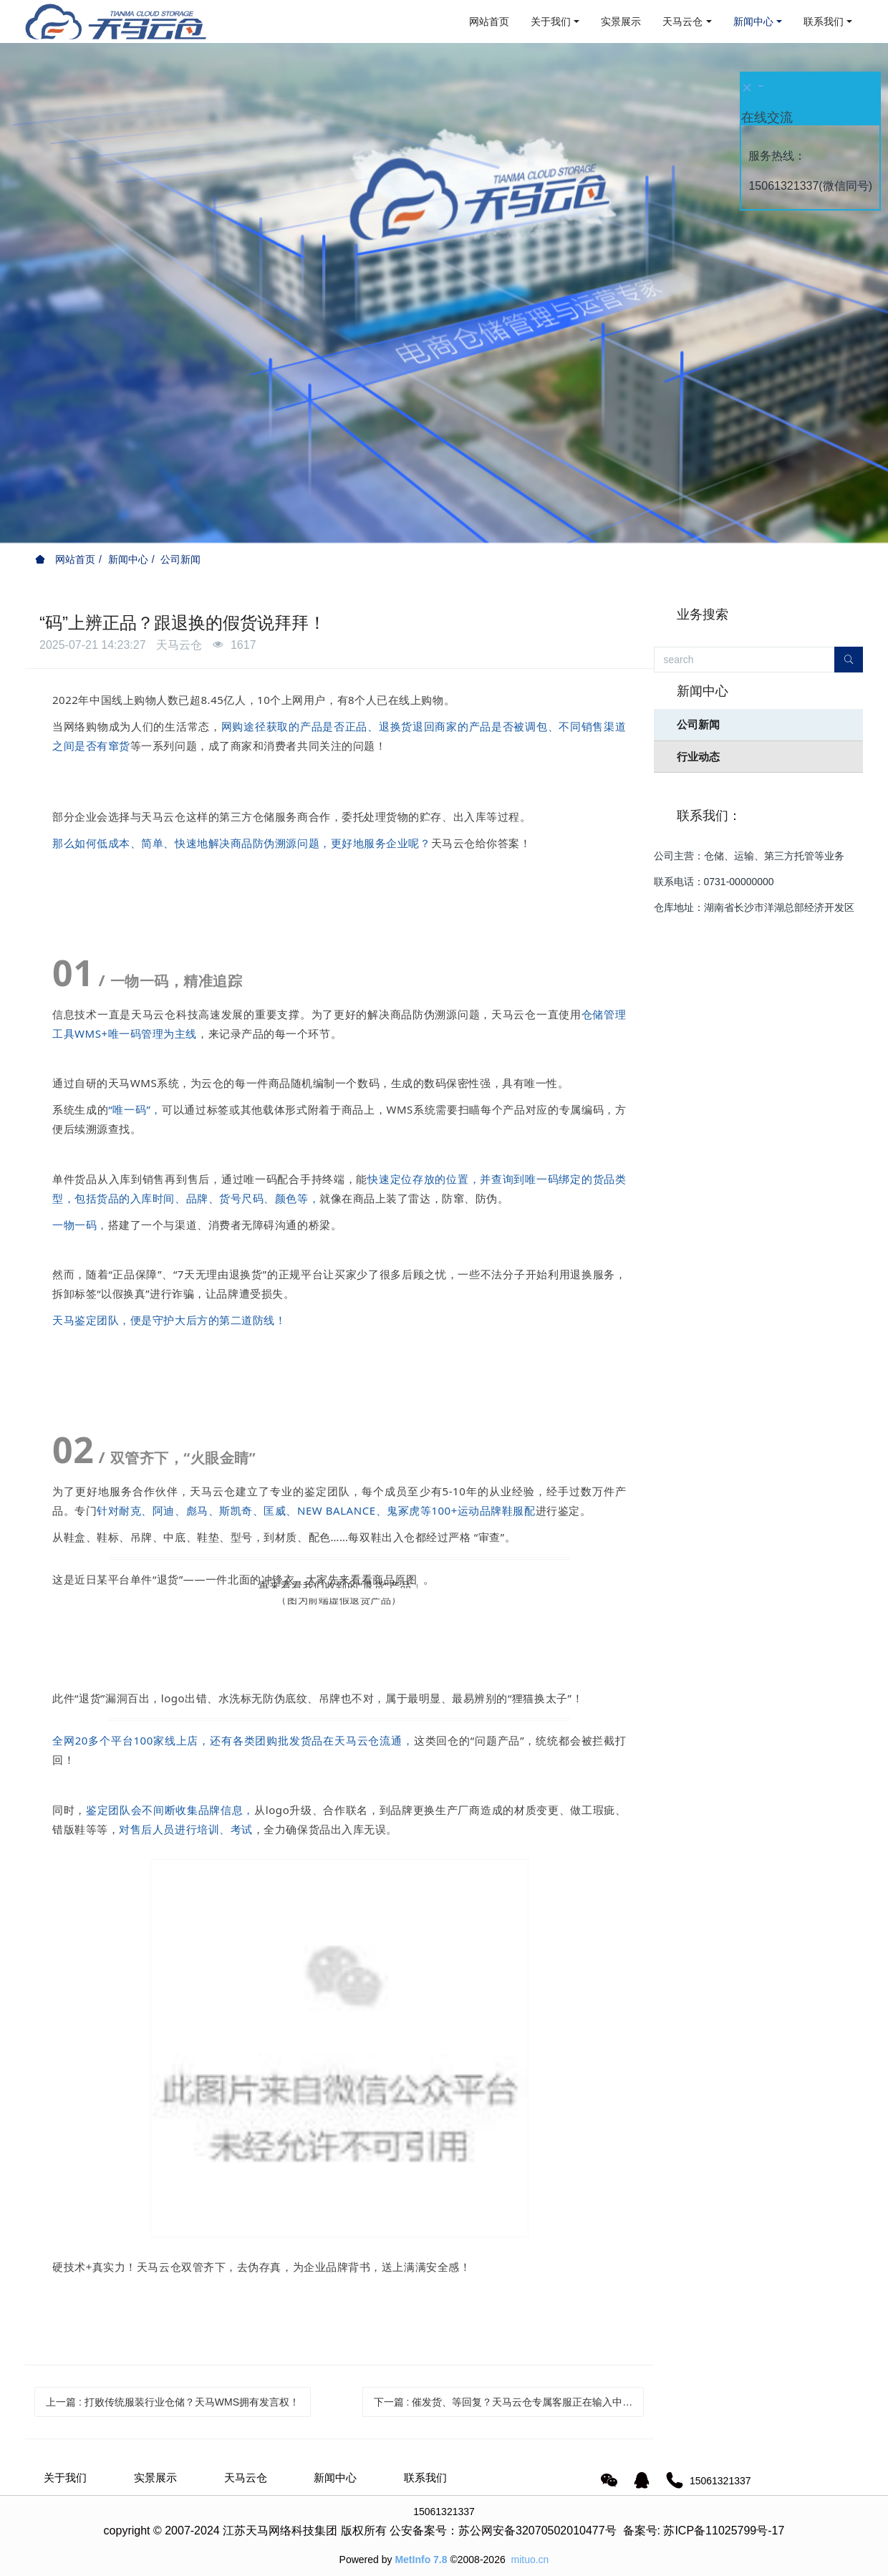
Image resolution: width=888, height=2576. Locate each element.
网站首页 (489, 21)
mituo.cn (530, 2559)
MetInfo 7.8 (421, 2559)
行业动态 (698, 757)
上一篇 (172, 2402)
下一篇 (503, 2402)
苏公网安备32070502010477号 (537, 2530)
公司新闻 (180, 559)
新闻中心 (128, 559)
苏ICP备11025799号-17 (723, 2530)
